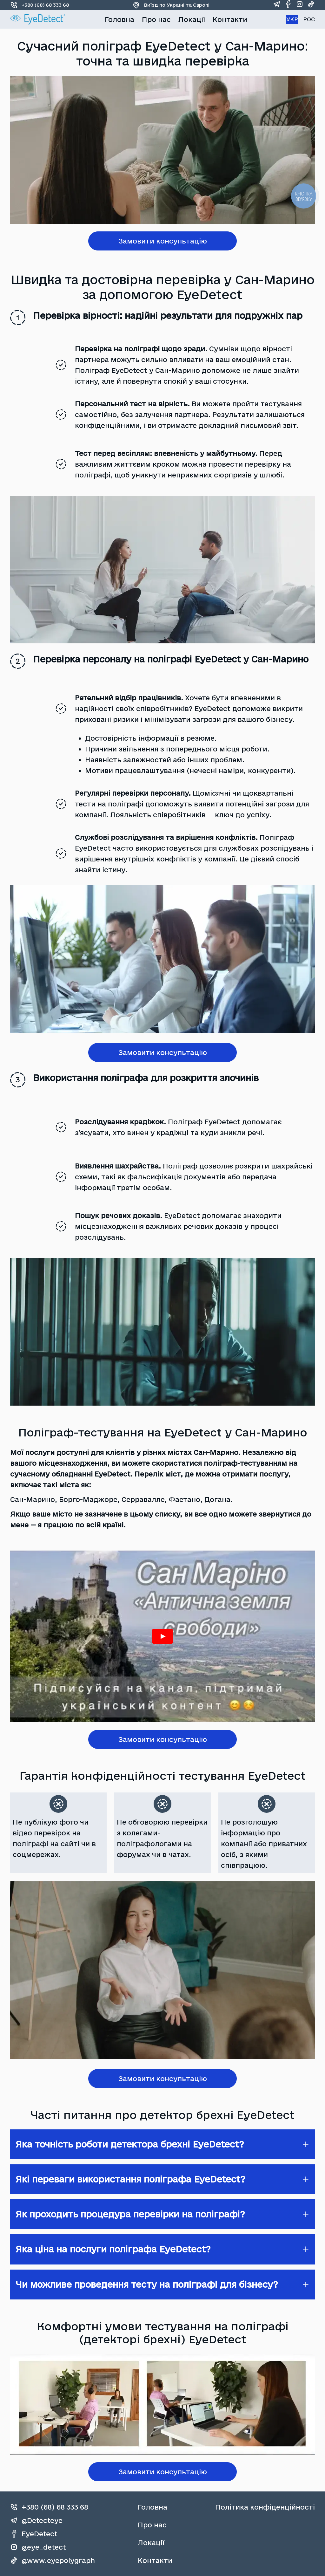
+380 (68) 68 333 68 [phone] (39, 5)
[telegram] (277, 5)
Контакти (230, 19)
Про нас (156, 19)
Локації (191, 19)
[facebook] (288, 5)
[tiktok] (311, 5)
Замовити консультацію (162, 241)
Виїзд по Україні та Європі (170, 5)
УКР (292, 19)
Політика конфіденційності (265, 2507)
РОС (309, 19)
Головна (119, 19)
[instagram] (299, 5)
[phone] (52, 2507)
